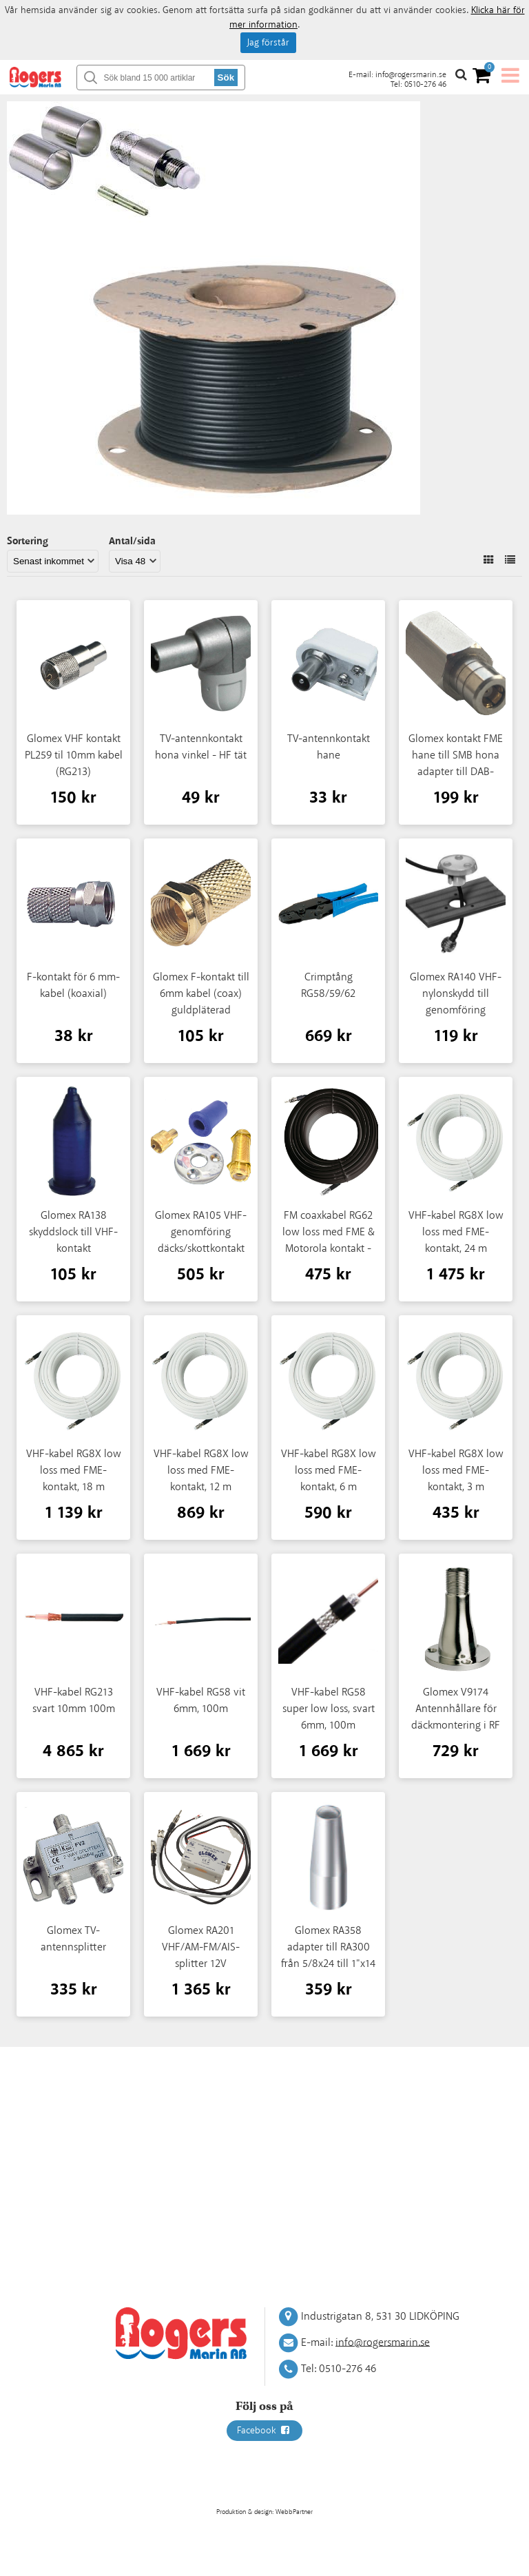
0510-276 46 (425, 84)
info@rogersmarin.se (410, 75)
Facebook (264, 2431)
